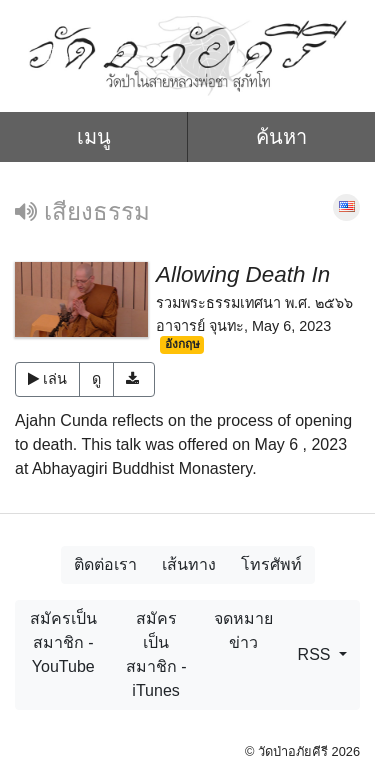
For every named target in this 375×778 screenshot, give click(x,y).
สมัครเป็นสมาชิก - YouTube (63, 642)
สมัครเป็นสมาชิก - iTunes (156, 654)
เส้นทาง (189, 564)
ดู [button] (96, 379)
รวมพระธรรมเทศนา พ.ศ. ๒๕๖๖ (254, 303)
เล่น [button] (47, 379)
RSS (316, 654)
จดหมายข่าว (243, 630)
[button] (134, 380)
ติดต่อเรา (105, 564)
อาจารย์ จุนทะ (200, 326)
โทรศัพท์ (271, 564)
